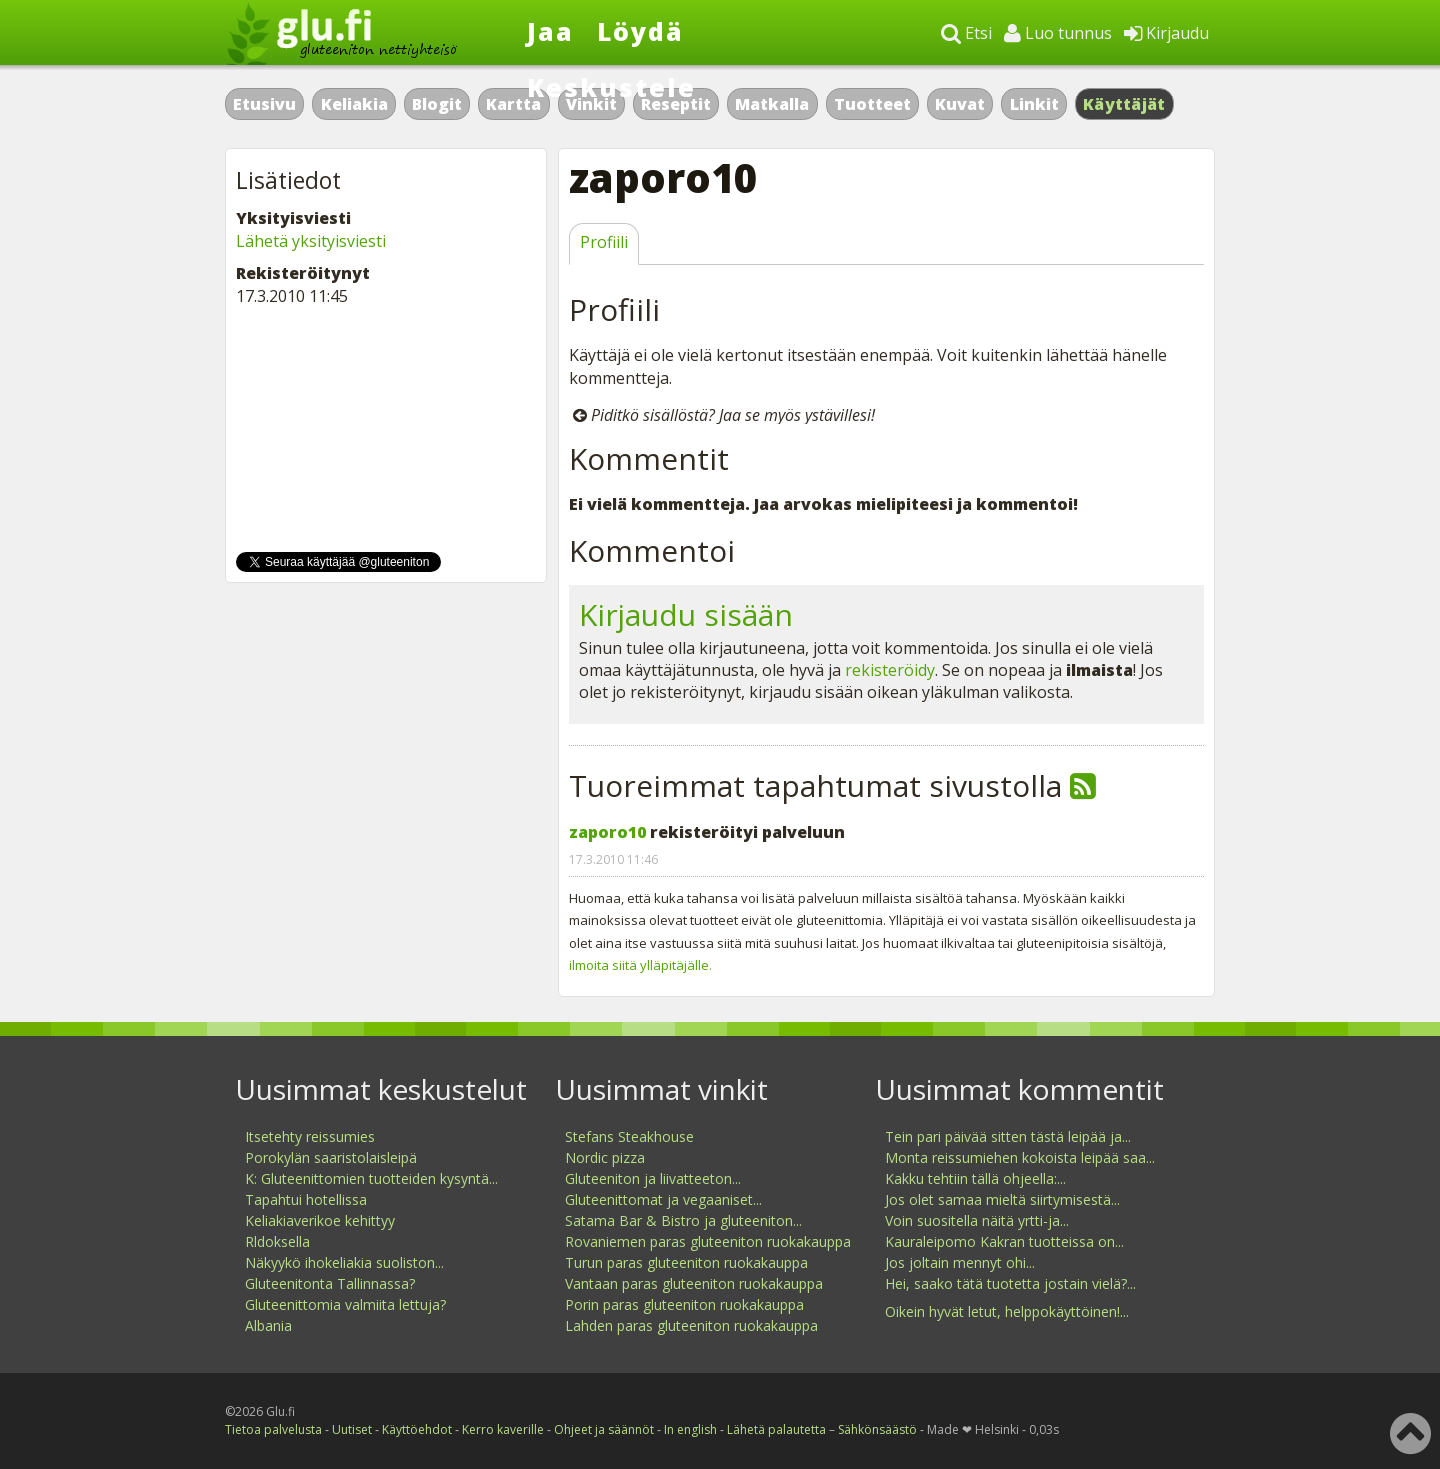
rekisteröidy (890, 670)
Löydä (640, 31)
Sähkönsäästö (877, 1429)
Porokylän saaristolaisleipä (331, 1157)
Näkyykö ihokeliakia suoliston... (344, 1262)
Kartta (513, 104)
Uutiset (352, 1429)
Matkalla (772, 104)
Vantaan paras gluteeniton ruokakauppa (694, 1283)
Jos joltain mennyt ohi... (960, 1262)
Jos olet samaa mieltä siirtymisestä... (1002, 1199)
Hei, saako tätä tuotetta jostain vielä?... (1010, 1283)
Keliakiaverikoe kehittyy (320, 1220)
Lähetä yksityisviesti (311, 241)
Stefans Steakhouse (629, 1136)
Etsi (966, 33)
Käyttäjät (1124, 104)
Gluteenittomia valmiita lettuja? (345, 1304)
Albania (268, 1325)
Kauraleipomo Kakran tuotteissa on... (1004, 1241)
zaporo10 (607, 832)
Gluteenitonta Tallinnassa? (330, 1283)
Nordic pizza (605, 1157)
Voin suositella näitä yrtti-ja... (977, 1220)
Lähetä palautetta (776, 1429)
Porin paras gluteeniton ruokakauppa (684, 1304)
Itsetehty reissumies (310, 1136)
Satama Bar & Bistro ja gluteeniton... (683, 1220)
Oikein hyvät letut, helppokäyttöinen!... (1007, 1311)
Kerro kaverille (503, 1429)
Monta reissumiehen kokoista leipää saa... (1020, 1157)
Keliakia (354, 104)
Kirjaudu (1166, 33)
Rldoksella (277, 1241)
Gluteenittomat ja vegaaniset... (663, 1199)
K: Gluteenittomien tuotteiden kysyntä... (371, 1178)
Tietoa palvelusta (273, 1429)
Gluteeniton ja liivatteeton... (653, 1178)
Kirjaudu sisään (686, 614)
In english (690, 1429)
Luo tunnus (1058, 33)
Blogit (437, 104)
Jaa (550, 31)
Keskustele (611, 87)
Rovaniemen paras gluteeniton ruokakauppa (708, 1241)
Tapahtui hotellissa (306, 1199)
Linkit (1034, 104)
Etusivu (264, 104)
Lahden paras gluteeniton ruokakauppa (691, 1325)
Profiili (604, 242)
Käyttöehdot (417, 1429)
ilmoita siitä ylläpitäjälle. (640, 965)
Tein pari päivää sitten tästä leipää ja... (1008, 1136)
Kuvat (960, 104)
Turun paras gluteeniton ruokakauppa (686, 1262)
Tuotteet (872, 104)
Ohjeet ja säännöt (604, 1429)
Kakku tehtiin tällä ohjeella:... (975, 1178)
